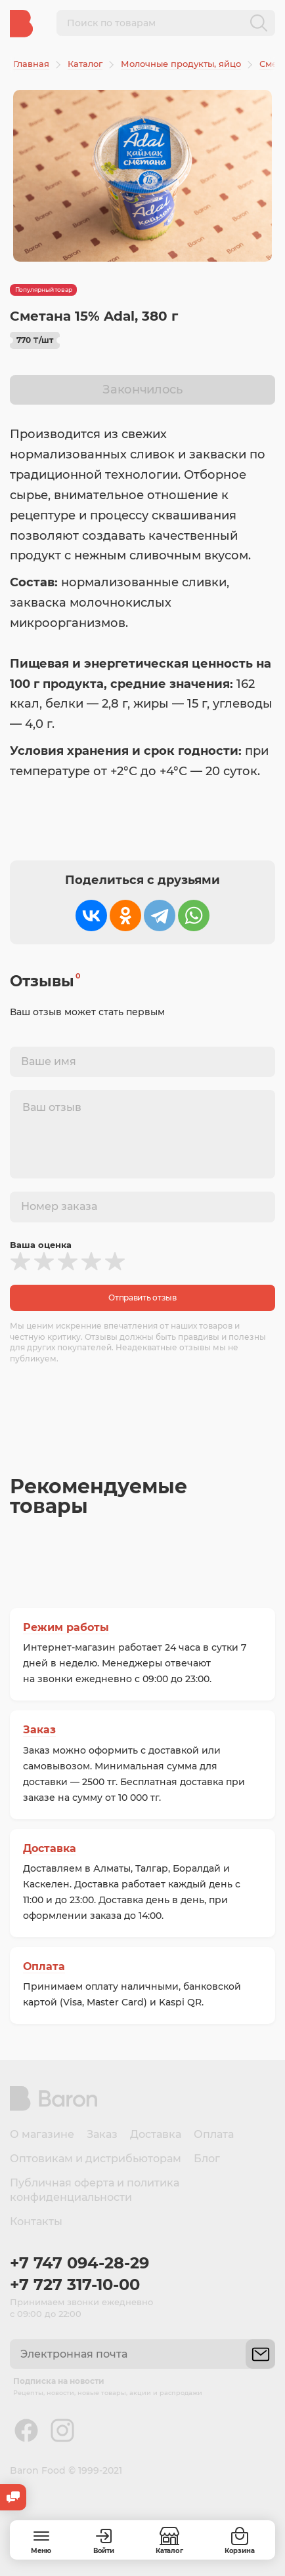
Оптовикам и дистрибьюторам (95, 2158)
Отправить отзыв (142, 1297)
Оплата (44, 1966)
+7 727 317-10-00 (75, 2284)
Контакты (36, 2221)
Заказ (39, 1729)
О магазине (42, 2134)
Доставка (49, 1848)
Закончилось (142, 389)
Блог (207, 2158)
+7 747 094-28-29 (79, 2262)
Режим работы (66, 1627)
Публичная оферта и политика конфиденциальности (94, 2190)
